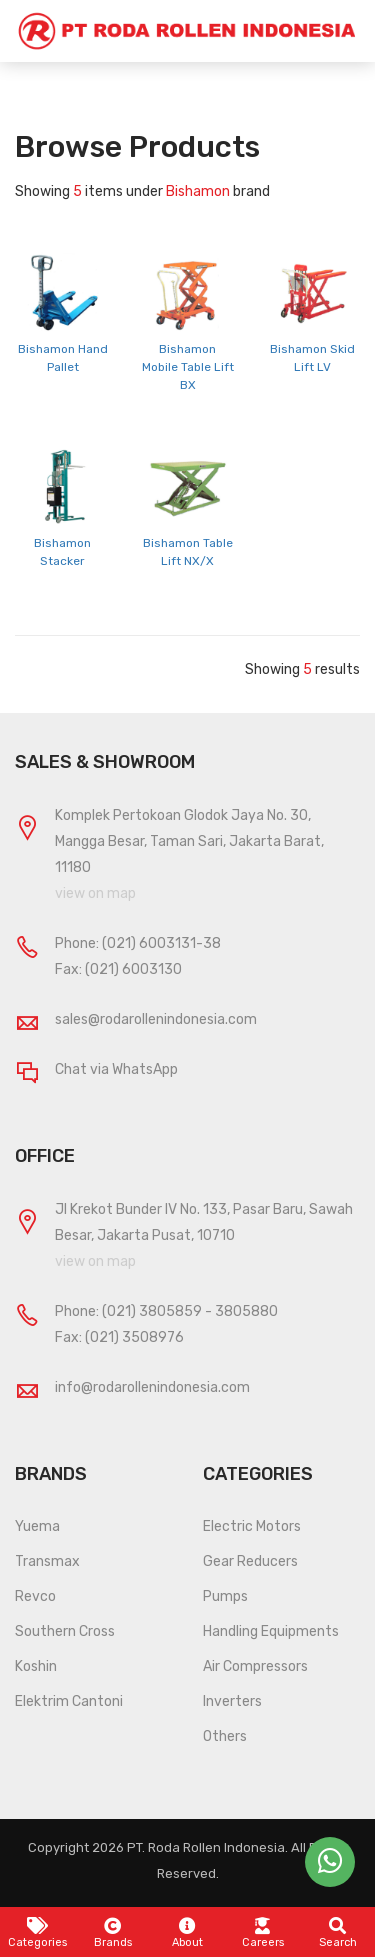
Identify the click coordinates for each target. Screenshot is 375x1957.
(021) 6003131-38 (161, 943)
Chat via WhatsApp (116, 1069)
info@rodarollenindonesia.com (152, 1387)
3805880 (246, 1311)
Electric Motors (252, 1526)
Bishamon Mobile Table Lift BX (188, 367)
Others (225, 1736)
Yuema (37, 1526)
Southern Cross (65, 1631)
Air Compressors (255, 1666)
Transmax (47, 1561)
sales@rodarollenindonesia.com (156, 1019)
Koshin (36, 1666)
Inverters (232, 1701)
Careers (263, 1933)
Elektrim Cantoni (69, 1701)
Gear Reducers (250, 1561)
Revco (35, 1596)
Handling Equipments (271, 1631)
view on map (95, 893)
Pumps (225, 1596)
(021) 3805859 (152, 1311)
